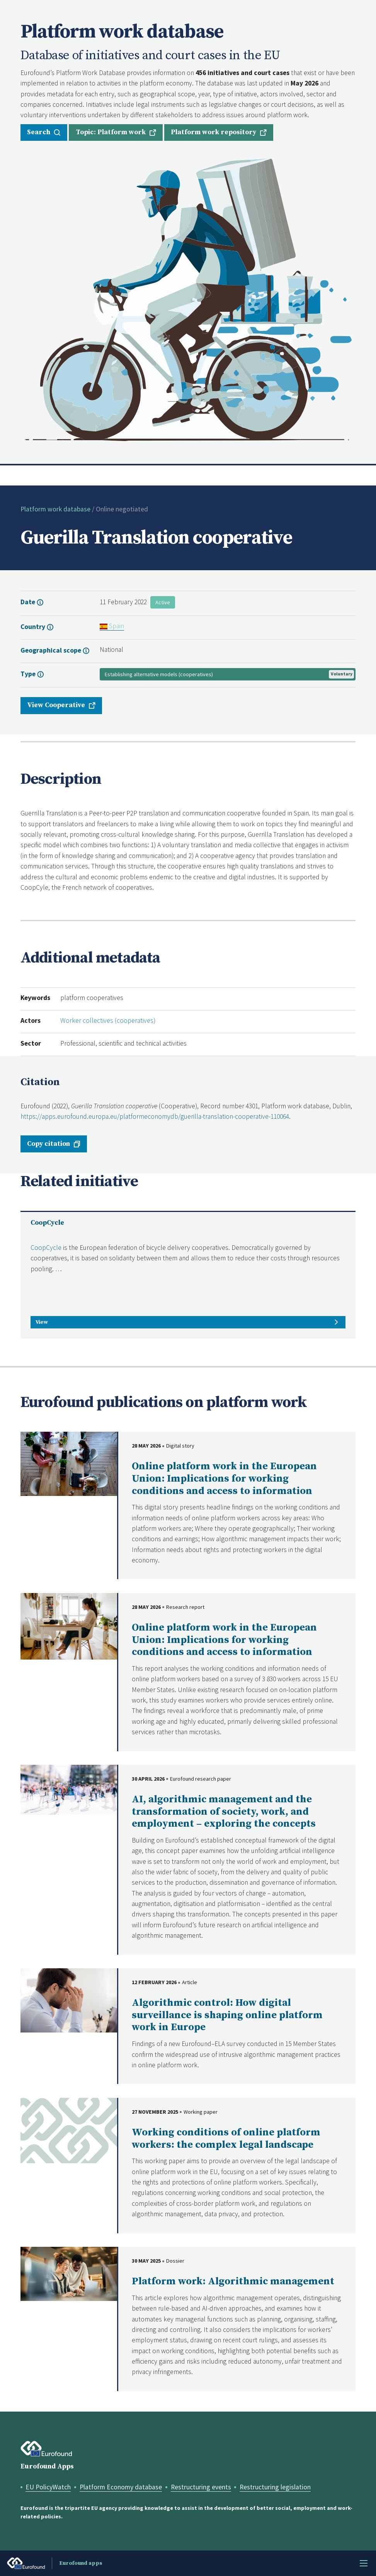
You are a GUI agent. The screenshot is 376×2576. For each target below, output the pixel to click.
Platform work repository (213, 132)
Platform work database (55, 509)
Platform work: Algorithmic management (233, 2281)
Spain (112, 626)
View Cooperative (56, 705)
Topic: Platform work (111, 132)
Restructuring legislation (275, 2487)
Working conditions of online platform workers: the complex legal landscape (226, 2138)
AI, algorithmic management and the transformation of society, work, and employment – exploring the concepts (224, 1811)
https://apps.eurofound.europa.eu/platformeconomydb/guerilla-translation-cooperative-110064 (154, 1116)
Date (28, 602)
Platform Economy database (121, 2487)
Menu (363, 2563)
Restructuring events (201, 2487)
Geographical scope (51, 650)
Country (33, 626)
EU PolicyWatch (48, 2487)
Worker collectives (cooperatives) (107, 1020)
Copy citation (48, 1144)
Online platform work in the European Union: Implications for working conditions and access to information (224, 1478)
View (42, 1322)
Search (38, 132)
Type (28, 674)
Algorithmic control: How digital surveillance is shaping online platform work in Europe (227, 2015)
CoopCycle (47, 1223)
